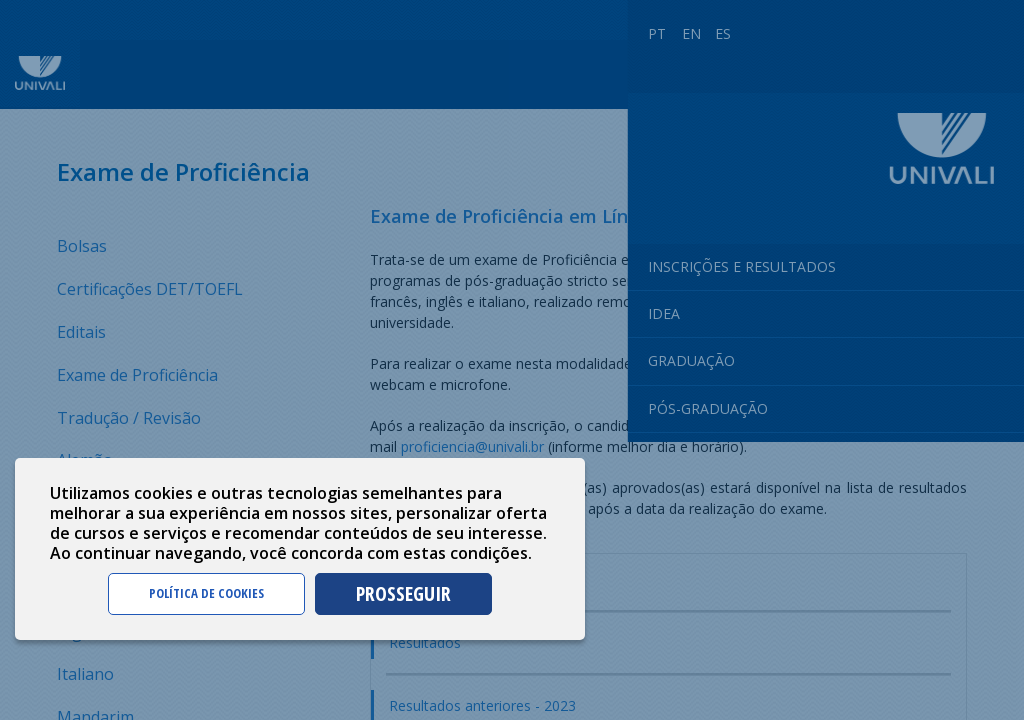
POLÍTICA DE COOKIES (206, 593)
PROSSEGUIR (403, 593)
